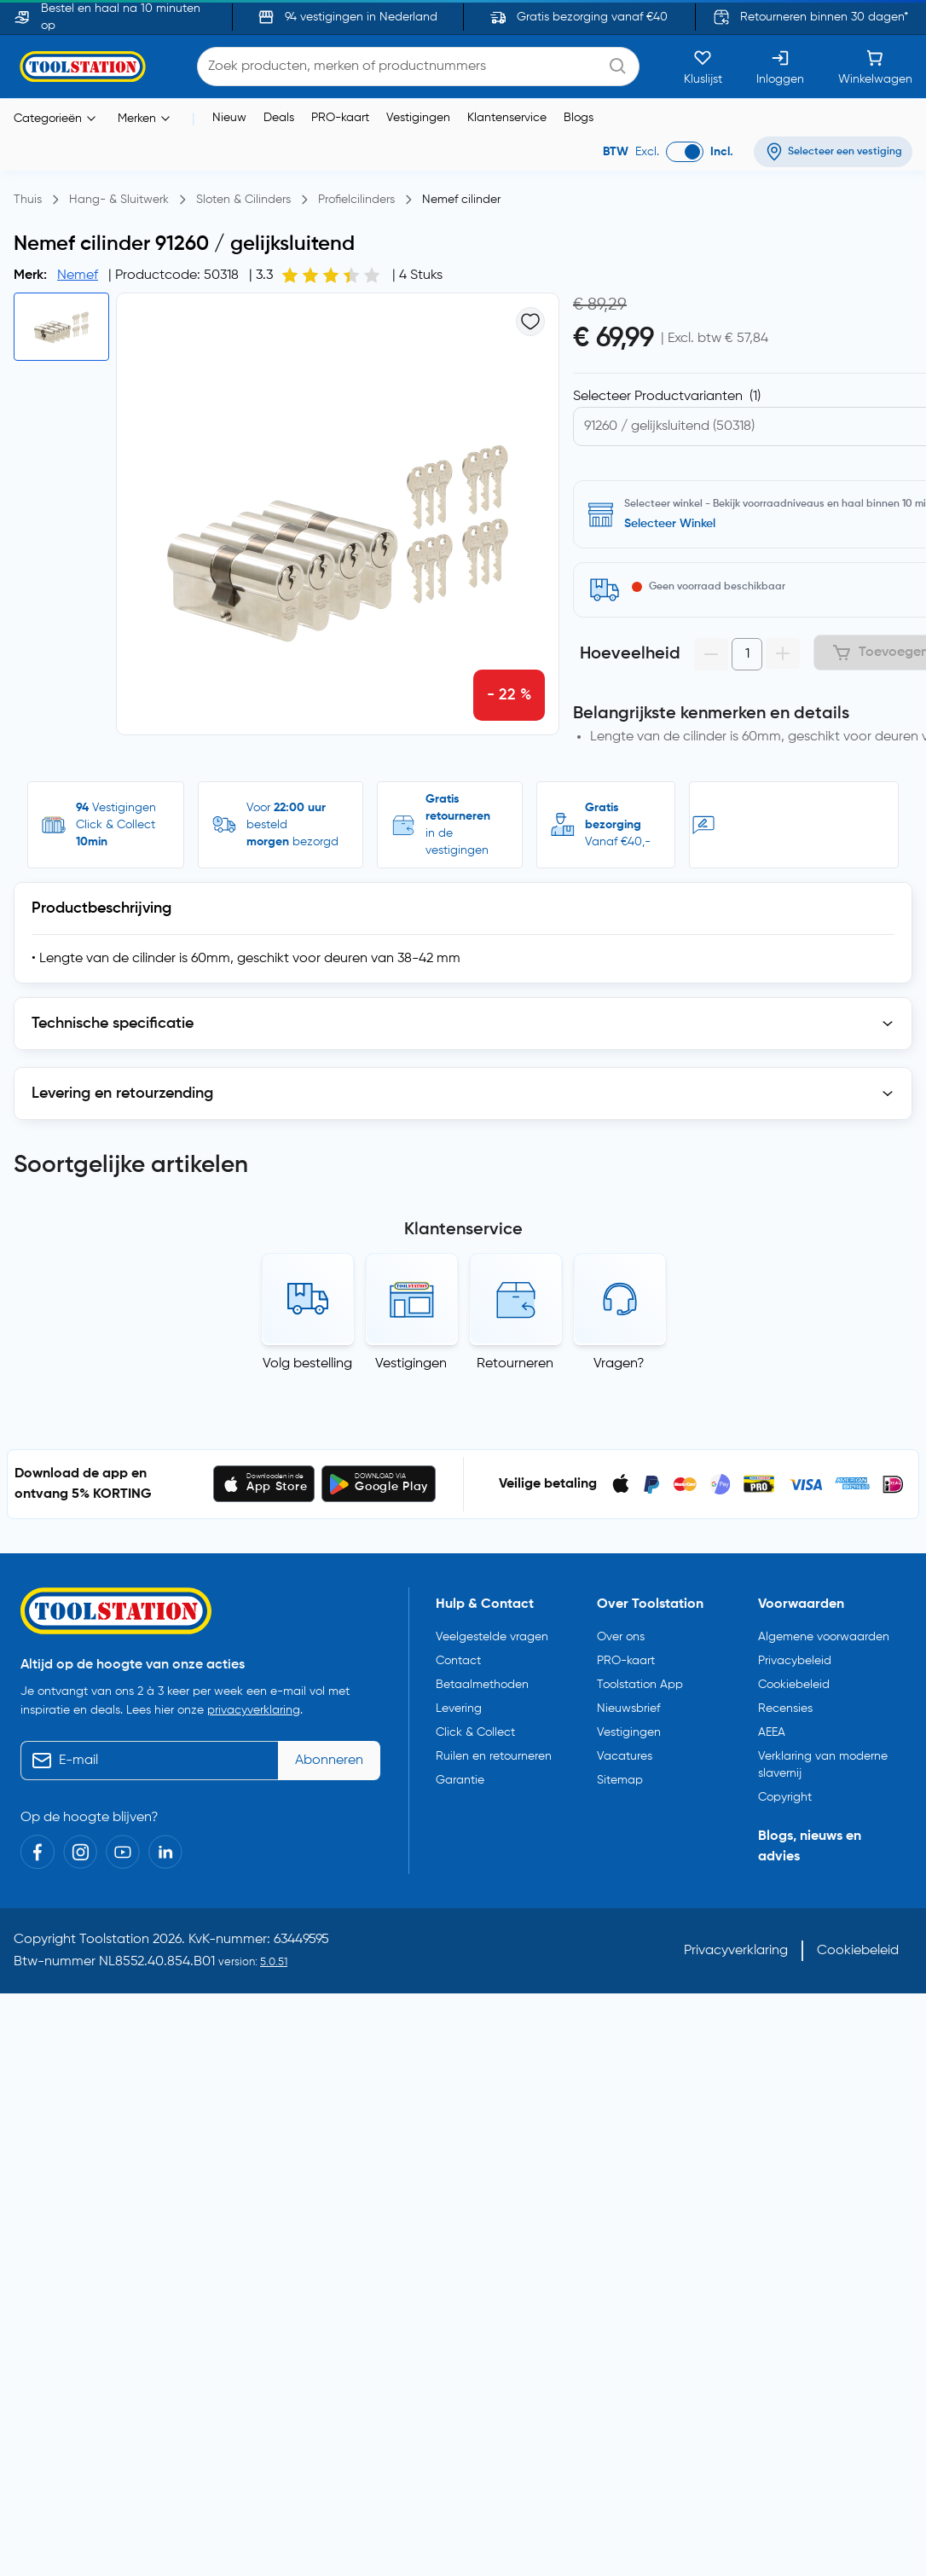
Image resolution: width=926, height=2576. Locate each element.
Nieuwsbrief (628, 1639)
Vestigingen (418, 118)
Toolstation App (640, 1615)
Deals (278, 118)
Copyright (785, 1727)
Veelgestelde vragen (492, 1567)
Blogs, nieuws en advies (809, 1777)
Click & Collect (475, 1662)
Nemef (77, 275)
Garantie (460, 1710)
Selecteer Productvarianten (667, 396)
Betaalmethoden (482, 1615)
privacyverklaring (253, 1640)
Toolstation (114, 1870)
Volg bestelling (307, 1294)
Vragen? (619, 1294)
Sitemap (620, 1710)
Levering (459, 1639)
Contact (458, 1591)
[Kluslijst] (703, 66)
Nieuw (229, 118)
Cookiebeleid (794, 1615)
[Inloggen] (780, 66)
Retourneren (515, 1294)
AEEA (771, 1662)
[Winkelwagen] (875, 66)
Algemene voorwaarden (823, 1567)
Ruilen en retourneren (494, 1686)
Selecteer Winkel (669, 524)
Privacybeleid (794, 1591)
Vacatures (624, 1686)
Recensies (785, 1639)
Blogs (578, 118)
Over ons (621, 1567)
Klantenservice (507, 118)
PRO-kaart (340, 118)
